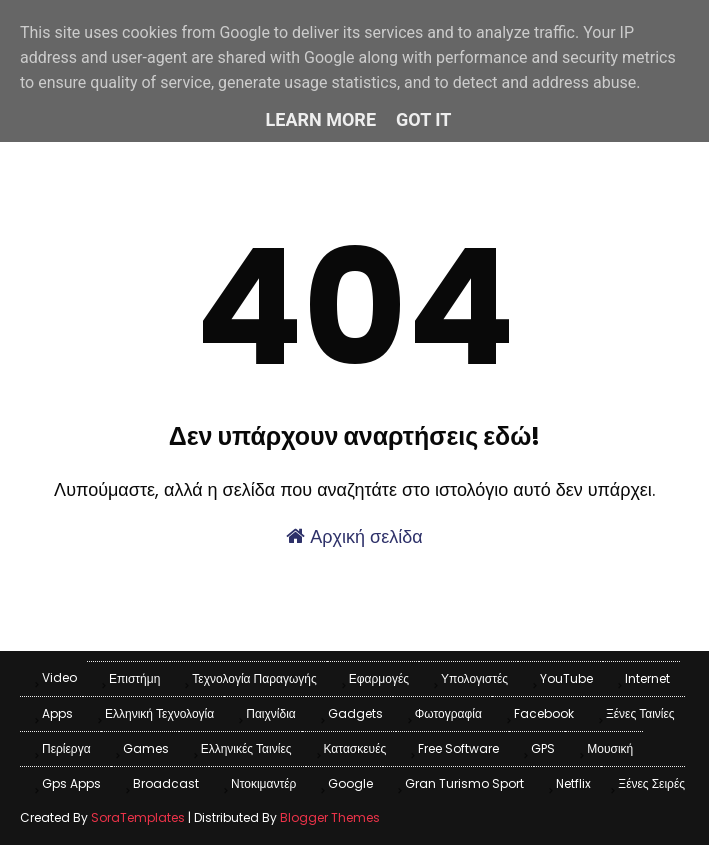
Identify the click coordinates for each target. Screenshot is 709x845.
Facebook (544, 713)
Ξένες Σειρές (651, 783)
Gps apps (71, 783)
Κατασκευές (355, 748)
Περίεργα (66, 748)
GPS (543, 748)
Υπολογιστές (474, 678)
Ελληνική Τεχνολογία (159, 713)
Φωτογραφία (448, 713)
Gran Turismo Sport (464, 783)
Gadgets (355, 713)
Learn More (321, 119)
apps (57, 713)
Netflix (573, 783)
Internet (647, 678)
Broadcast (166, 783)
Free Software (458, 748)
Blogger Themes (330, 817)
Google (350, 783)
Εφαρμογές (379, 678)
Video (59, 677)
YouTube (566, 678)
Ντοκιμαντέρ (263, 783)
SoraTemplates (138, 817)
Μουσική (610, 748)
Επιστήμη (134, 678)
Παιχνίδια (271, 713)
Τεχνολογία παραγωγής (254, 678)
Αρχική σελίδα (354, 536)
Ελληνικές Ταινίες (246, 748)
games (146, 748)
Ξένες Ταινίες (640, 713)
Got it (423, 119)
